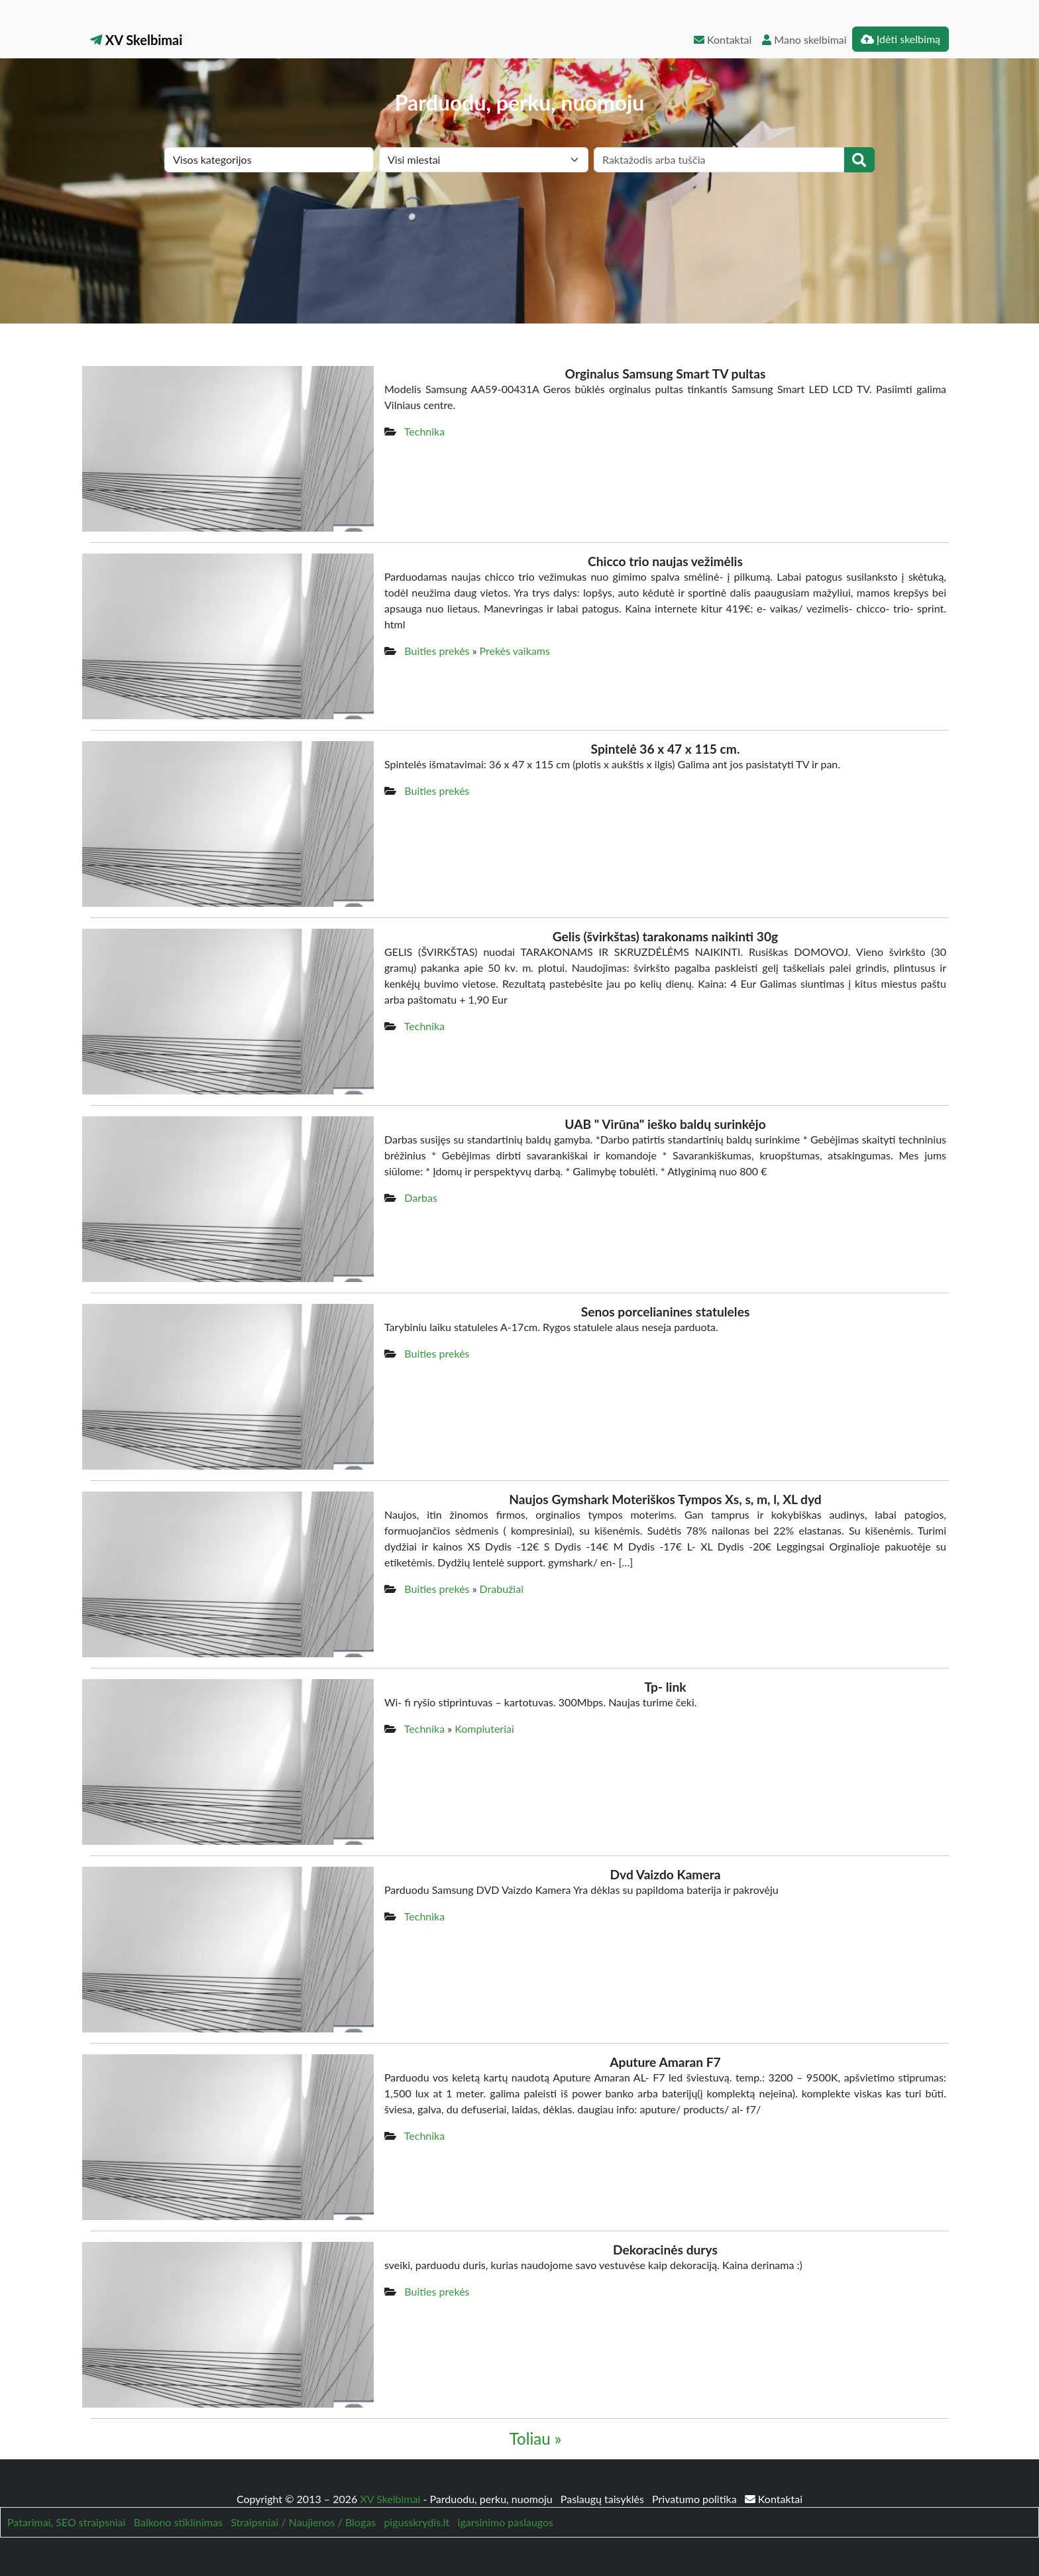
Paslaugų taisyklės (604, 2498)
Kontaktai (722, 39)
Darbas (420, 1197)
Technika (424, 431)
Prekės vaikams (515, 650)
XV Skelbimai (136, 40)
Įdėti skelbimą (900, 38)
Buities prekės (436, 650)
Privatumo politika (695, 2498)
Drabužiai (501, 1588)
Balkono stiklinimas (178, 2522)
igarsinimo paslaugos (505, 2522)
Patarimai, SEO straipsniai (66, 2522)
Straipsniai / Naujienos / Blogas (303, 2522)
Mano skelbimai (804, 39)
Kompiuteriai (484, 1728)
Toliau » (535, 2438)
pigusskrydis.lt (416, 2522)
